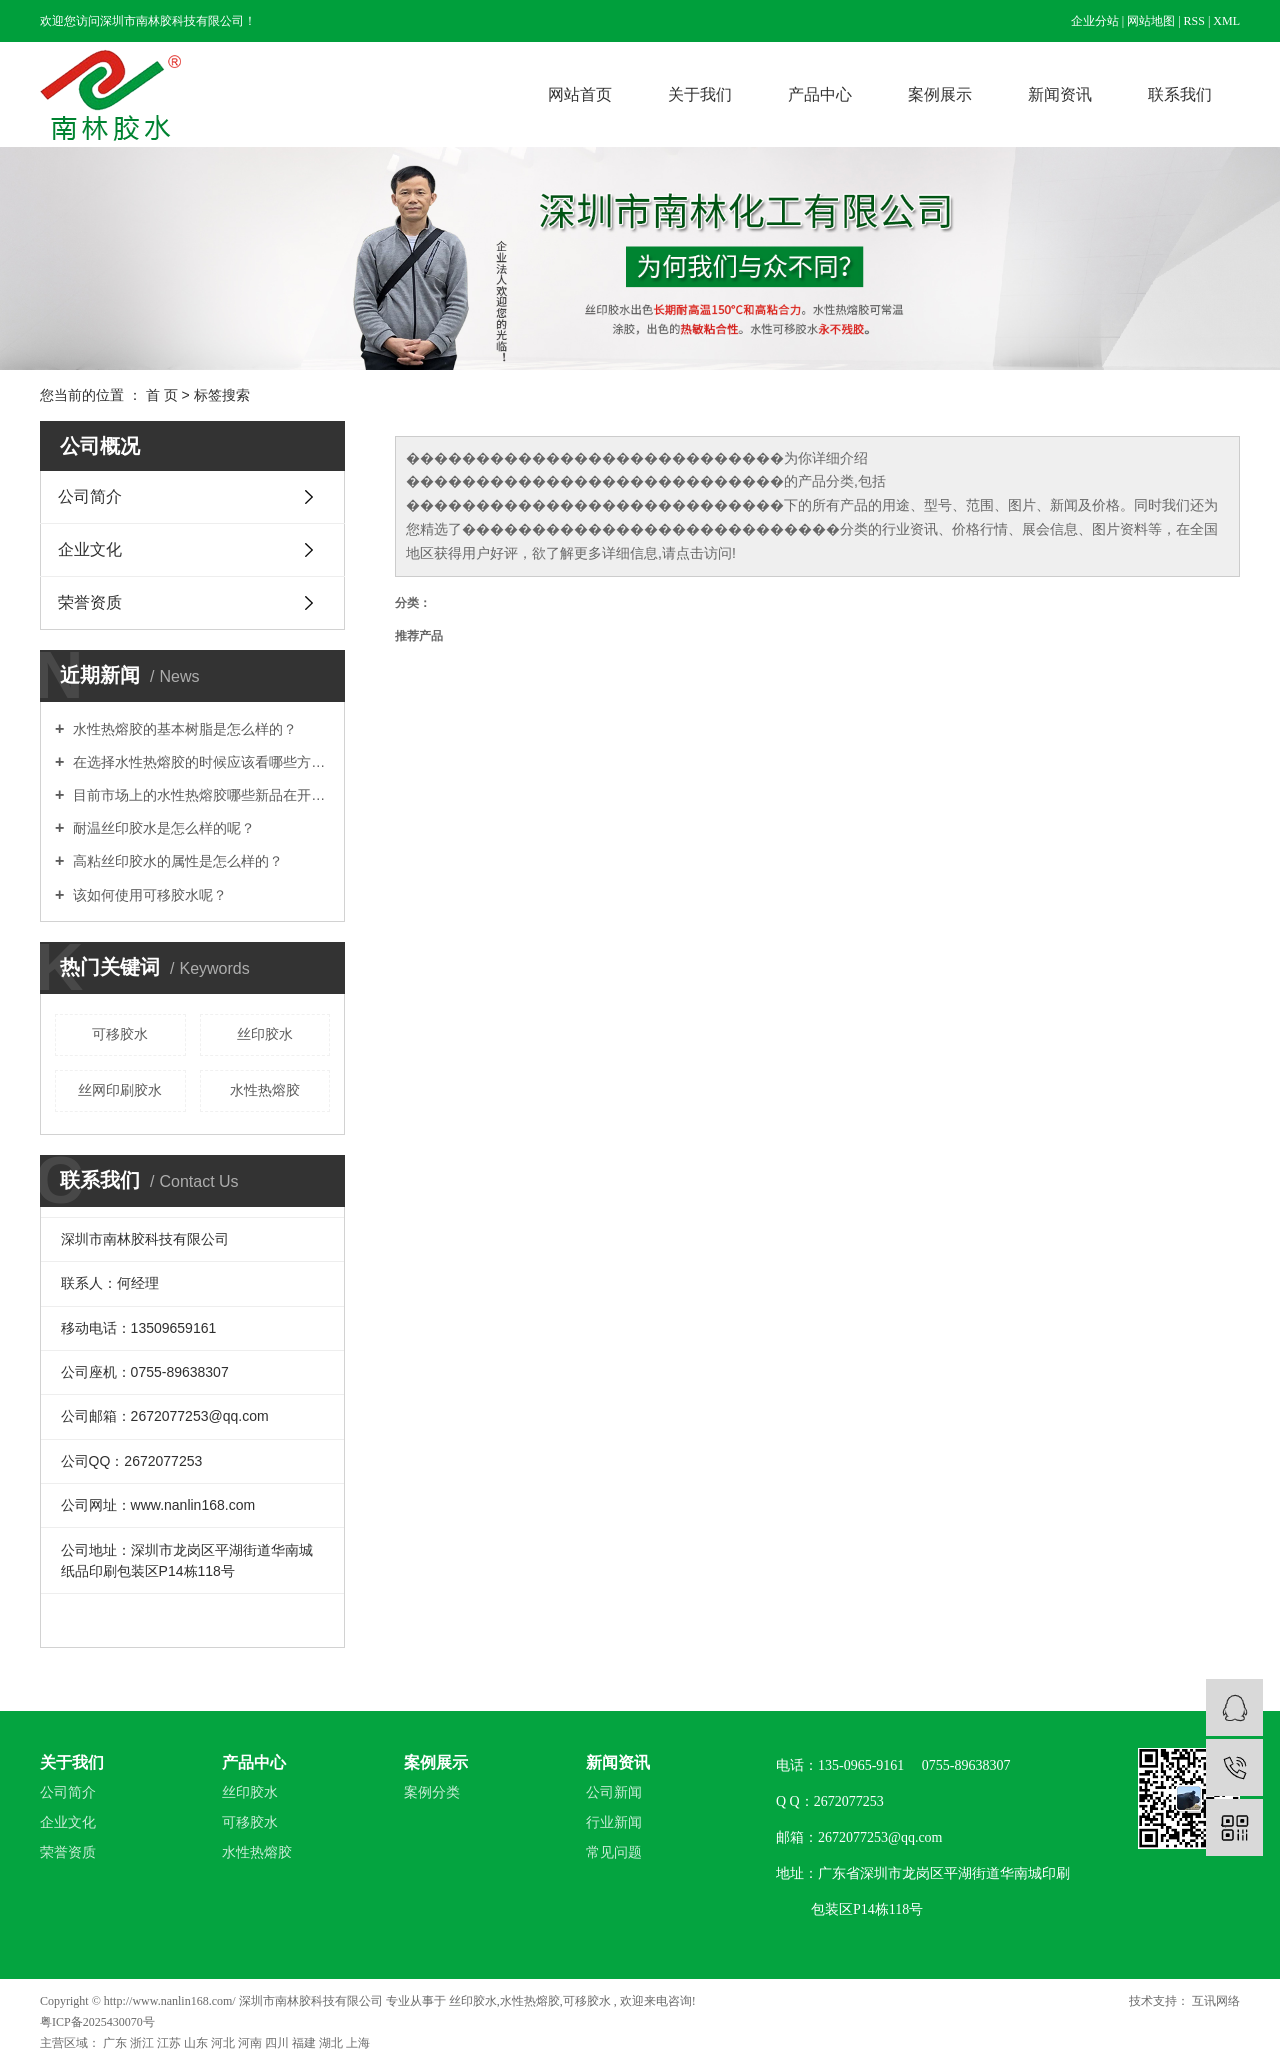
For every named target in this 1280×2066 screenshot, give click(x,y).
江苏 (170, 2043)
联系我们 (1180, 94)
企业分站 (1095, 21)
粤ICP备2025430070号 (97, 2022)
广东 (116, 2043)
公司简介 (90, 496)
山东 (197, 2043)
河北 (224, 2043)
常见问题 (614, 1852)
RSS (1194, 21)
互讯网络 (1214, 2001)
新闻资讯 (1060, 94)
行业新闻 (614, 1822)
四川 (278, 2043)
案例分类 (432, 1792)
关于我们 (700, 94)
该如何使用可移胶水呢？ (148, 895)
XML (1226, 21)
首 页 (162, 395)
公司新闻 (614, 1792)
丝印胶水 (265, 1034)
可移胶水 (120, 1034)
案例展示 (940, 94)
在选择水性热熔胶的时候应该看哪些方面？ (199, 762)
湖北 (332, 2043)
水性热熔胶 (265, 1090)
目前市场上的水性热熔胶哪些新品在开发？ (199, 795)
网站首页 (580, 94)
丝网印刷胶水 (120, 1090)
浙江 (143, 2043)
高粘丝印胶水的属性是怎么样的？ (176, 861)
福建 (305, 2043)
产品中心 (820, 94)
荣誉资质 (90, 602)
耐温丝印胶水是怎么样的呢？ (162, 828)
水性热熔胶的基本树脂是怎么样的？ (183, 729)
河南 (251, 2043)
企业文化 (90, 549)
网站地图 (1151, 21)
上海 (358, 2043)
